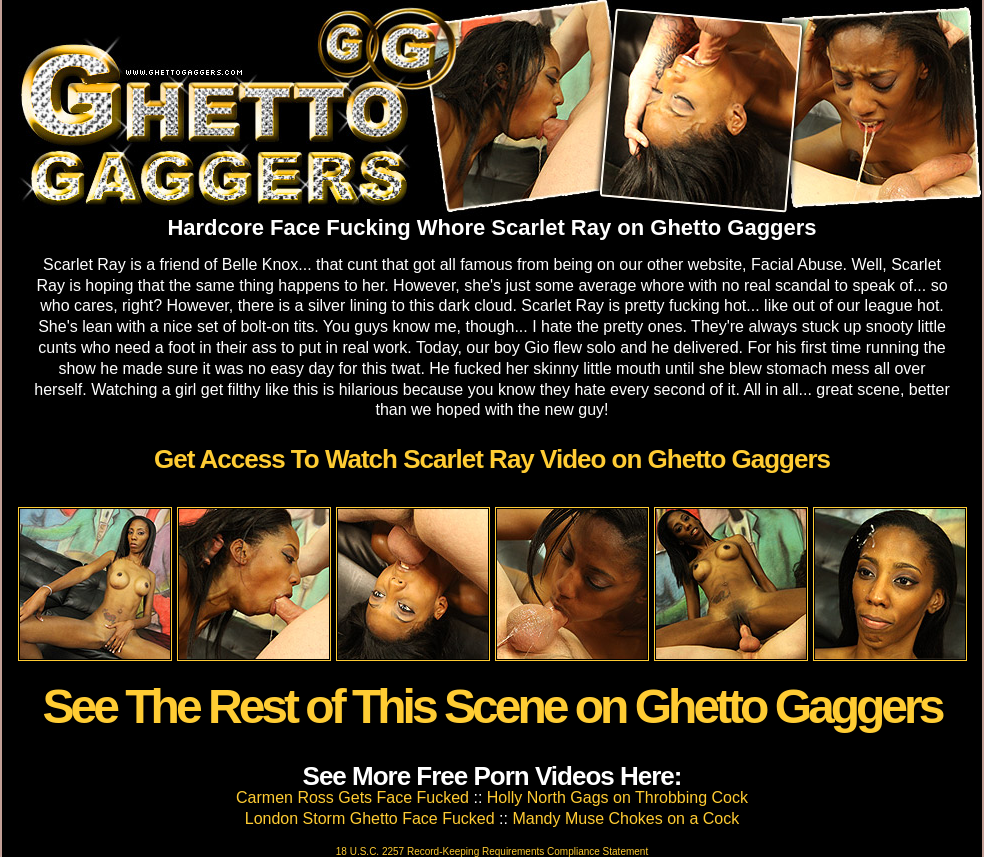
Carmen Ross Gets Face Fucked (352, 797)
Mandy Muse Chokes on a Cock (625, 818)
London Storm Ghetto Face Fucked (370, 818)
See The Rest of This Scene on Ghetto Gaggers (492, 706)
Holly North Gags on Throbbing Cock (617, 797)
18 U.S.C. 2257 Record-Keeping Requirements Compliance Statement (492, 851)
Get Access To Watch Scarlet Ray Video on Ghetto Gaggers (492, 459)
